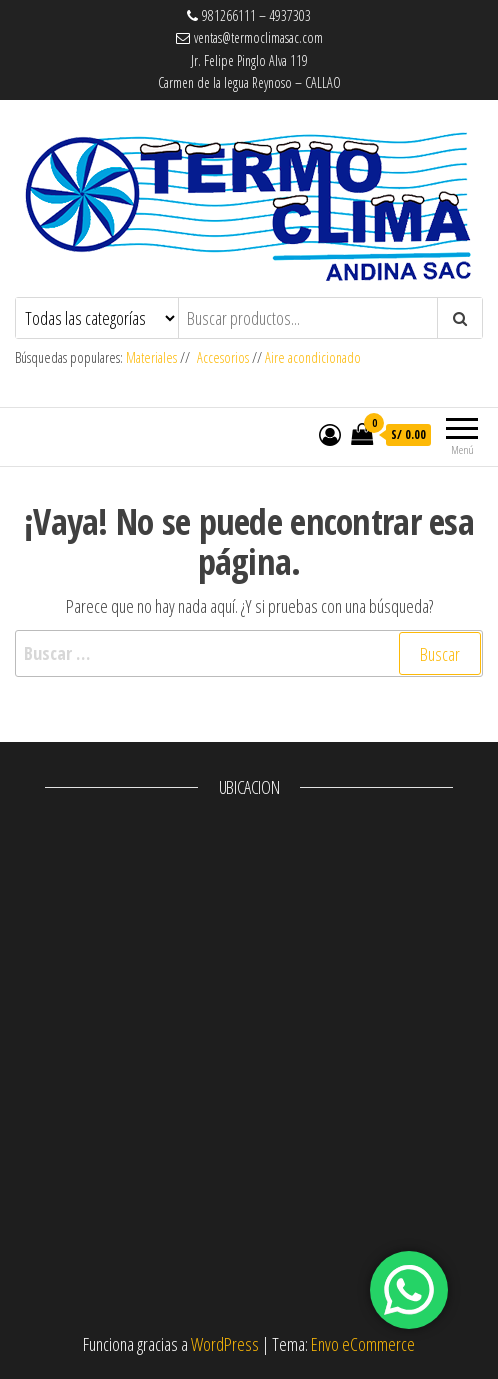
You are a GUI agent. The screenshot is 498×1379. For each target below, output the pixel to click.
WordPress (225, 1344)
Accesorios (223, 357)
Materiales (153, 357)
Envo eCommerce (363, 1344)
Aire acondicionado (313, 357)
